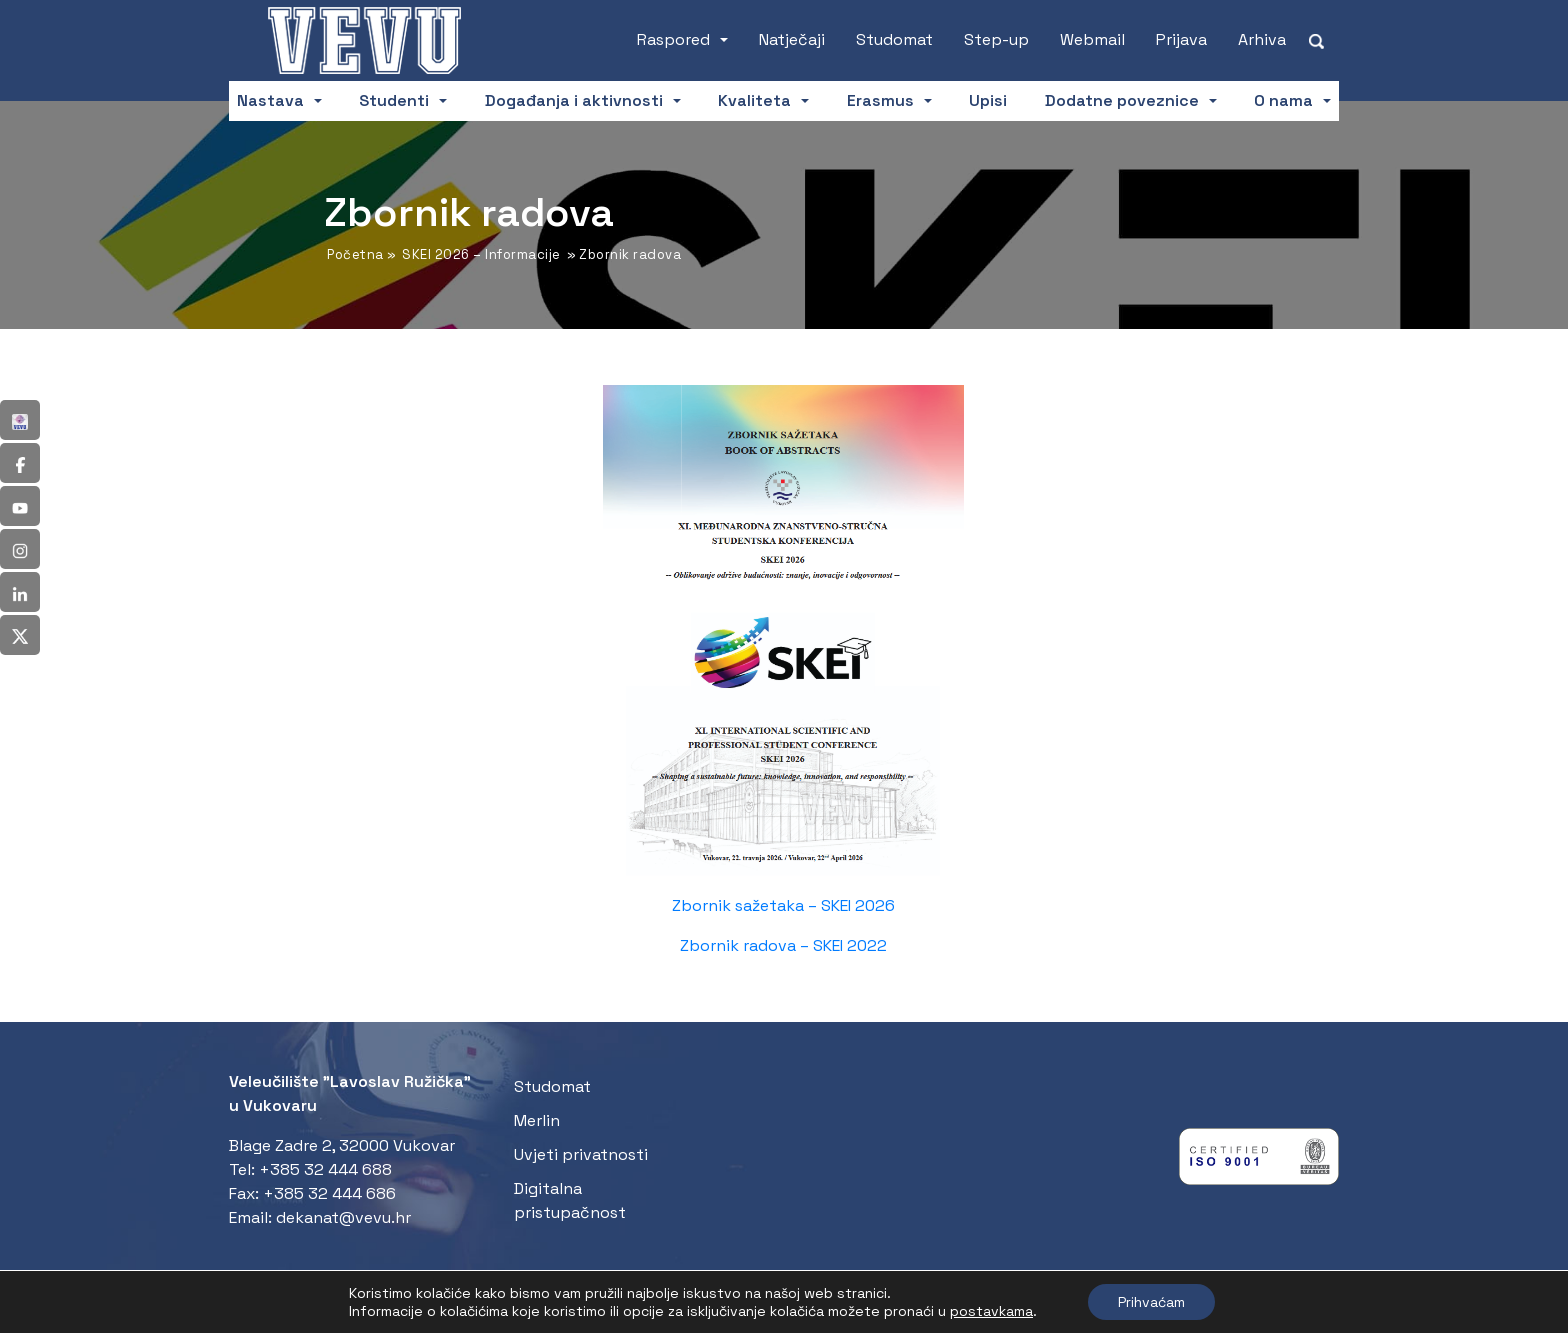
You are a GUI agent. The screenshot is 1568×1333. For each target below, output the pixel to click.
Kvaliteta (754, 100)
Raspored (673, 39)
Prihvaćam (1151, 1302)
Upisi (988, 100)
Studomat (894, 39)
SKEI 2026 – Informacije (481, 254)
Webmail (1092, 39)
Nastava (270, 100)
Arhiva (1262, 39)
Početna (355, 254)
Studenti (394, 100)
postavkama (991, 1311)
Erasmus (880, 100)
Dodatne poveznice (1122, 100)
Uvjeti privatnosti (581, 1154)
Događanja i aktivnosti (574, 100)
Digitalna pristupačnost (570, 1200)
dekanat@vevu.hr (343, 1217)
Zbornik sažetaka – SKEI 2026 (783, 905)
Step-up (996, 39)
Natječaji (792, 39)
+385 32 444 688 (325, 1169)
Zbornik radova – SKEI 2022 (783, 945)
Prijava (1181, 39)
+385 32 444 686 (329, 1193)
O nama (1283, 100)
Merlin (537, 1120)
